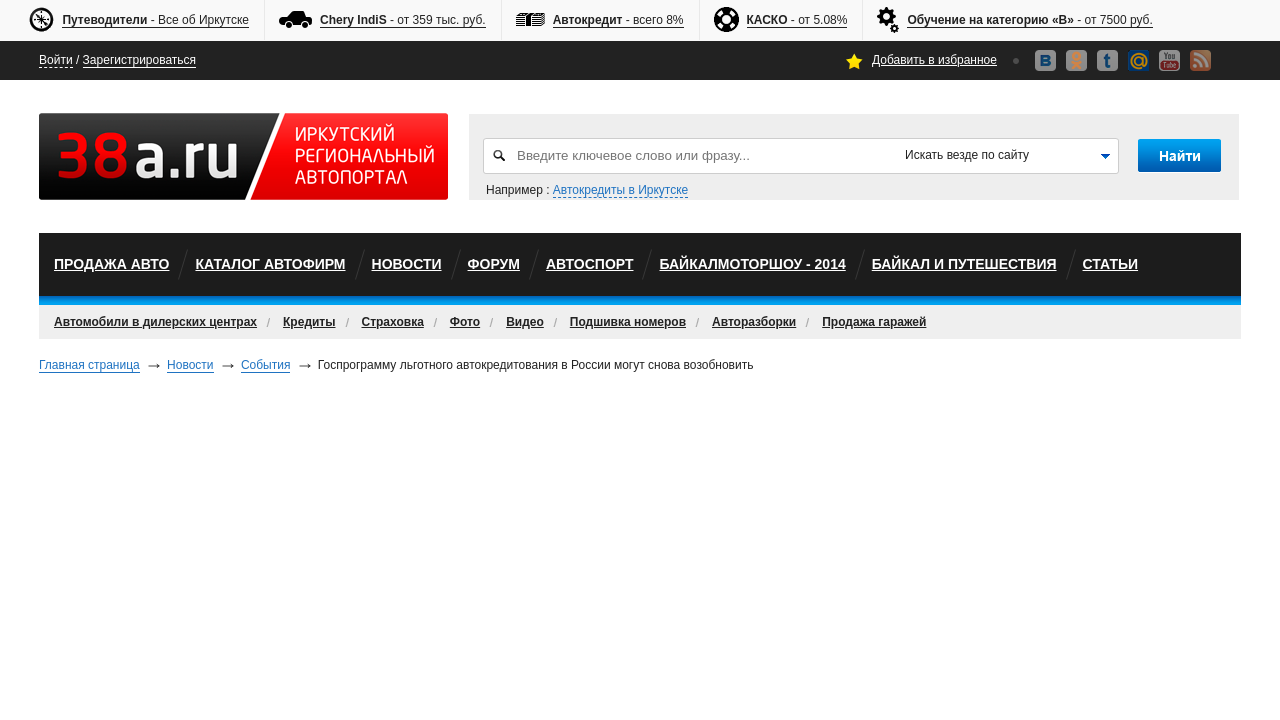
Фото (465, 322)
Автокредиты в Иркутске (620, 190)
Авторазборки (754, 322)
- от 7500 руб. (1029, 20)
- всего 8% (618, 20)
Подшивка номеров (628, 322)
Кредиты (309, 322)
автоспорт (590, 264)
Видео (525, 322)
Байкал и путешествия (964, 264)
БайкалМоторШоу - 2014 (752, 264)
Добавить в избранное (934, 60)
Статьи (1111, 264)
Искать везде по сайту (967, 155)
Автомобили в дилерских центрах (155, 322)
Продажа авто (111, 264)
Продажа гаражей (874, 322)
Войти (56, 60)
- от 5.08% (797, 20)
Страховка (393, 322)
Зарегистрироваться (139, 60)
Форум (494, 264)
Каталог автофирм (270, 264)
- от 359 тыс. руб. (403, 20)
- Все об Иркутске (155, 20)
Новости (407, 264)
